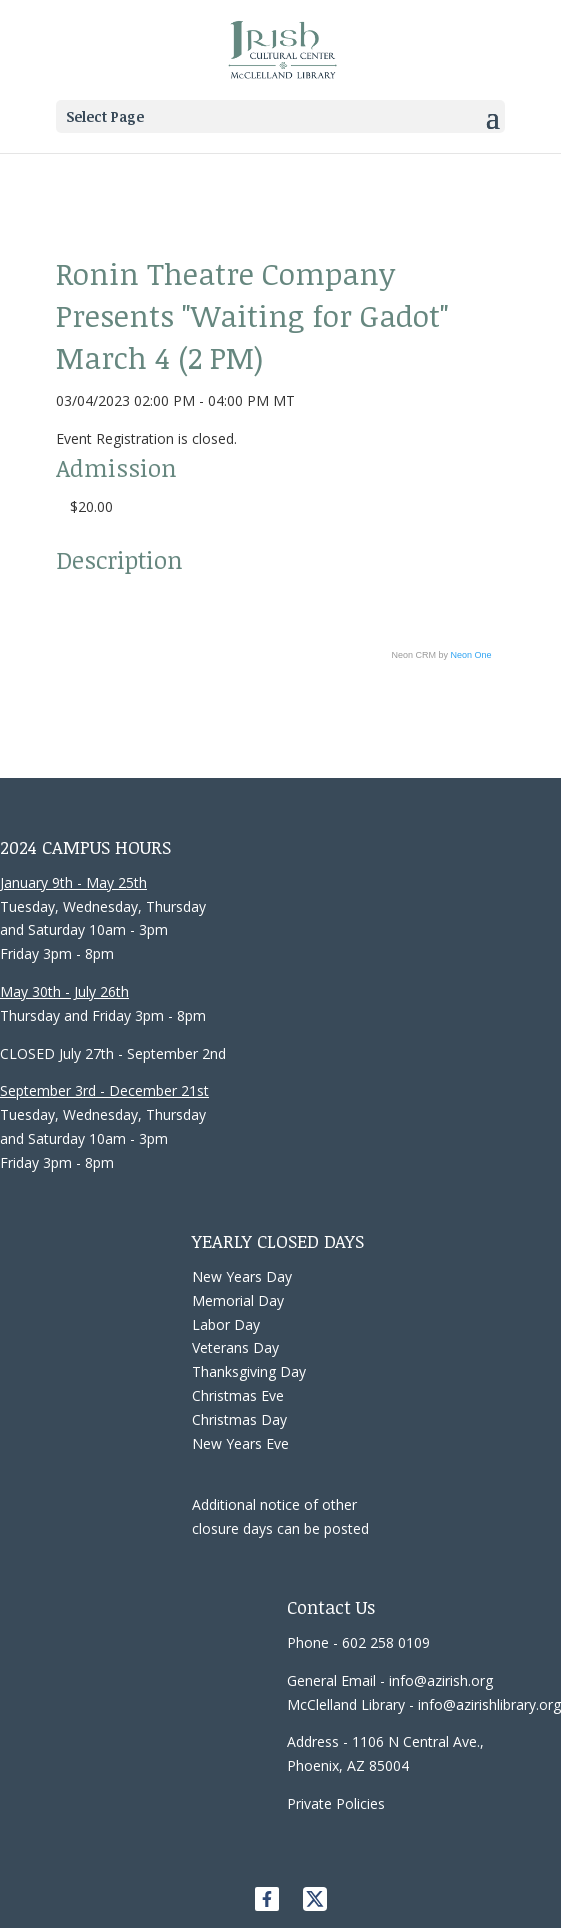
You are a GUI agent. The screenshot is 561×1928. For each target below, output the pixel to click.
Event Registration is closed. (146, 438)
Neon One (471, 655)
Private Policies (336, 1803)
